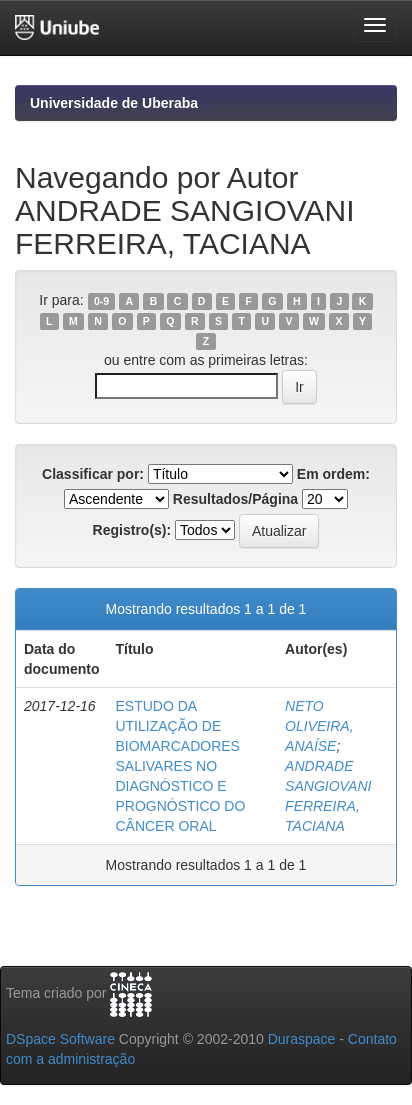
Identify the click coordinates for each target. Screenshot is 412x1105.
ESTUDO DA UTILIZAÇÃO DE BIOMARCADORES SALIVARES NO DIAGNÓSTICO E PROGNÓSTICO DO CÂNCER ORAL (180, 766)
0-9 (101, 301)
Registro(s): (132, 530)
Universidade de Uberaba (114, 103)
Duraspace (302, 1039)
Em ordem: (333, 474)
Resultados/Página (235, 499)
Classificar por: (93, 474)
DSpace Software (60, 1039)
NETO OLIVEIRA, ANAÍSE (319, 726)
